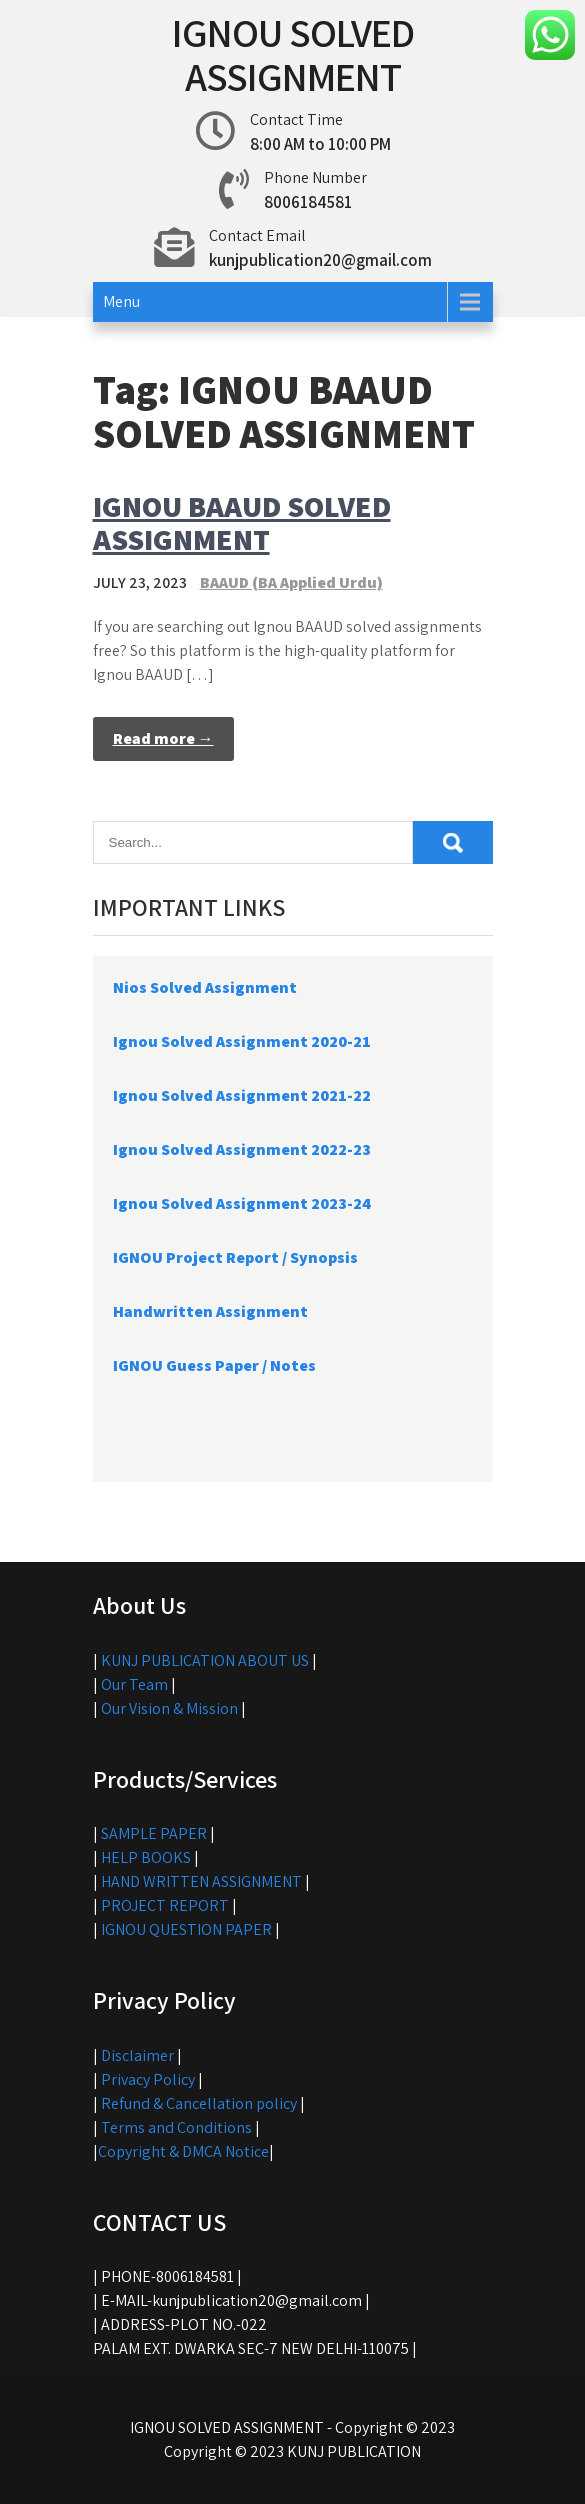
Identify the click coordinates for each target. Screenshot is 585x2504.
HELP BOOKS (146, 1857)
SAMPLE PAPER (154, 1833)
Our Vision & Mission (169, 1708)
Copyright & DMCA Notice (183, 2151)
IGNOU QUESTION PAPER (186, 1929)
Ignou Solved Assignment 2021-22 (242, 1095)
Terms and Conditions (176, 2127)
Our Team (134, 1684)
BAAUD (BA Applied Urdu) (291, 582)
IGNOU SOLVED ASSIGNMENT (293, 54)
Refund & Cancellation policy (199, 2103)
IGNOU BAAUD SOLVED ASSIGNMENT (242, 522)
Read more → (163, 738)
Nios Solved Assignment (205, 987)
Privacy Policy (148, 2079)
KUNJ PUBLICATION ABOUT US (205, 1660)
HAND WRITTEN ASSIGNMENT (201, 1881)
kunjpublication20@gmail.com (320, 260)
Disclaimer (137, 2055)
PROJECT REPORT (165, 1905)
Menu (121, 301)
